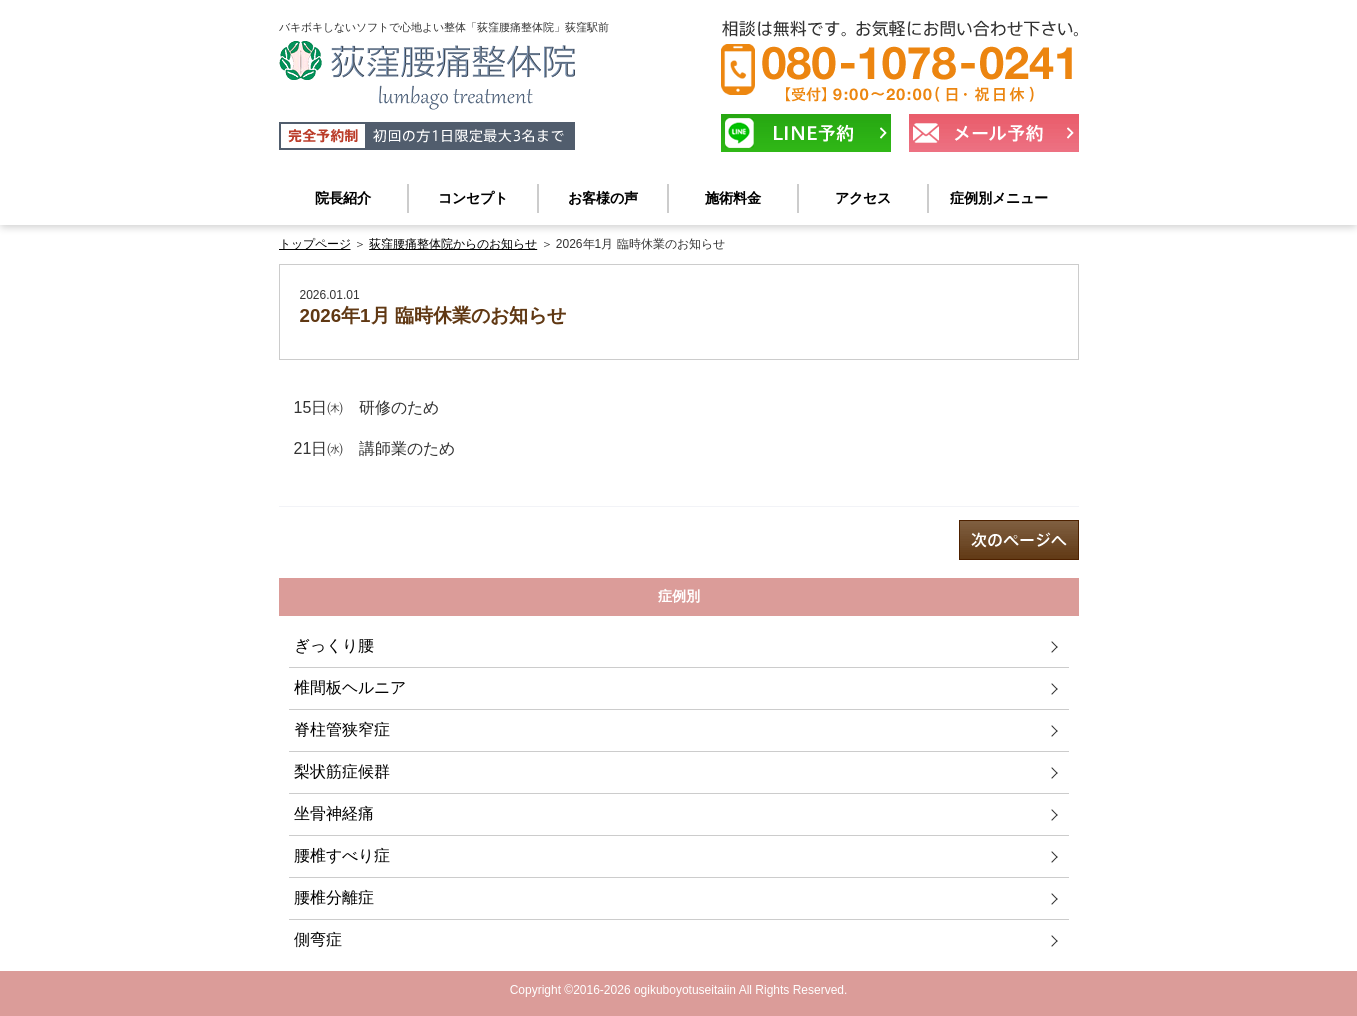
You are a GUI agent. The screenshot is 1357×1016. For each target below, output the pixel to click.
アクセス (863, 198)
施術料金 (733, 198)
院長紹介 (343, 198)
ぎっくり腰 (334, 645)
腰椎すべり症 (342, 855)
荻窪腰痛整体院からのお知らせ (453, 244)
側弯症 (318, 939)
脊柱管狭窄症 (342, 729)
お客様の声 (603, 198)
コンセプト (473, 198)
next (1019, 540)
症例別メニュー (999, 198)
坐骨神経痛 (334, 813)
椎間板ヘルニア (350, 687)
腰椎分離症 (334, 897)
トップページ (315, 244)
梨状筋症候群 (342, 771)
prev (339, 540)
